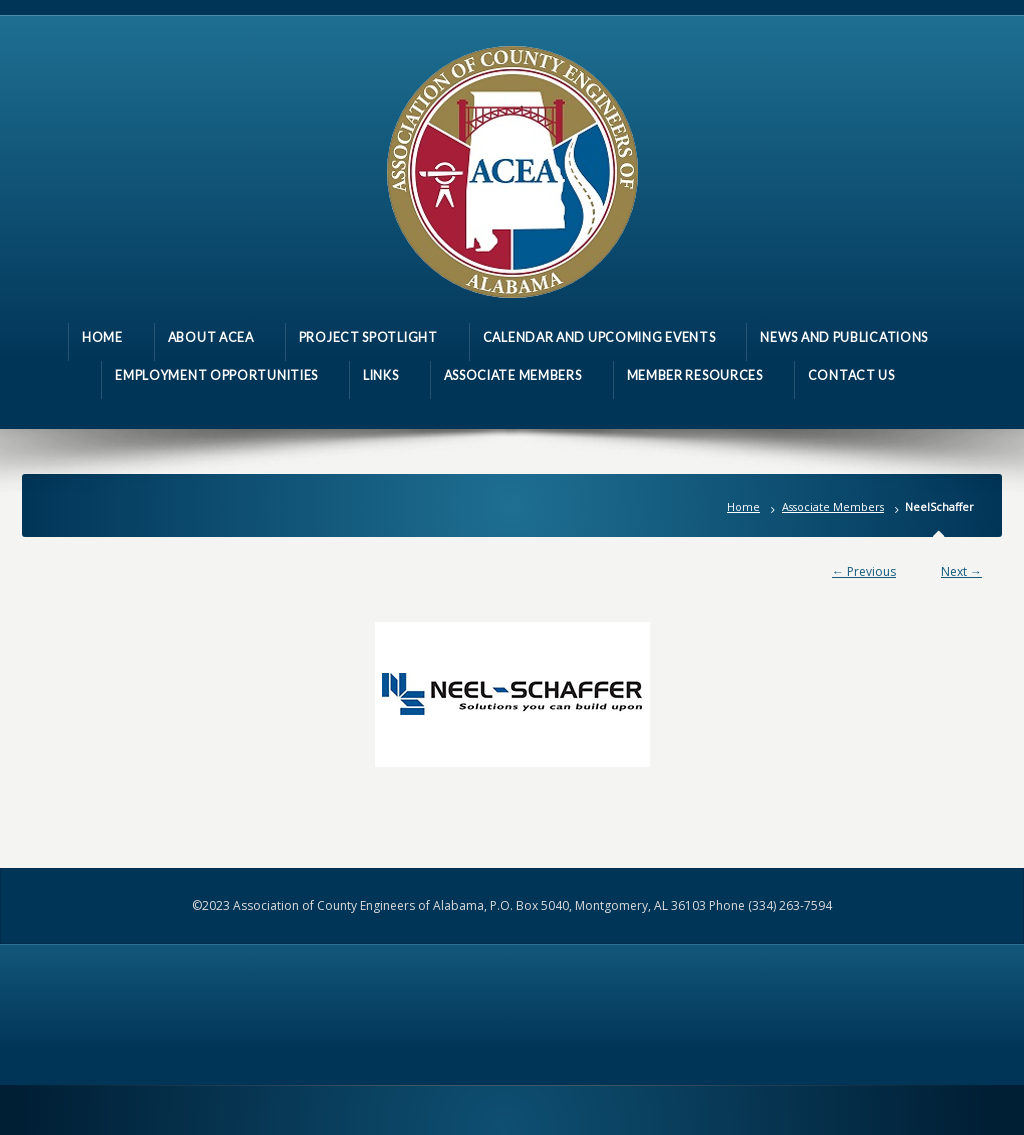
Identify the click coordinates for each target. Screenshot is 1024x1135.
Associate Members (833, 506)
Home (743, 506)
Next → (961, 571)
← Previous (864, 571)
